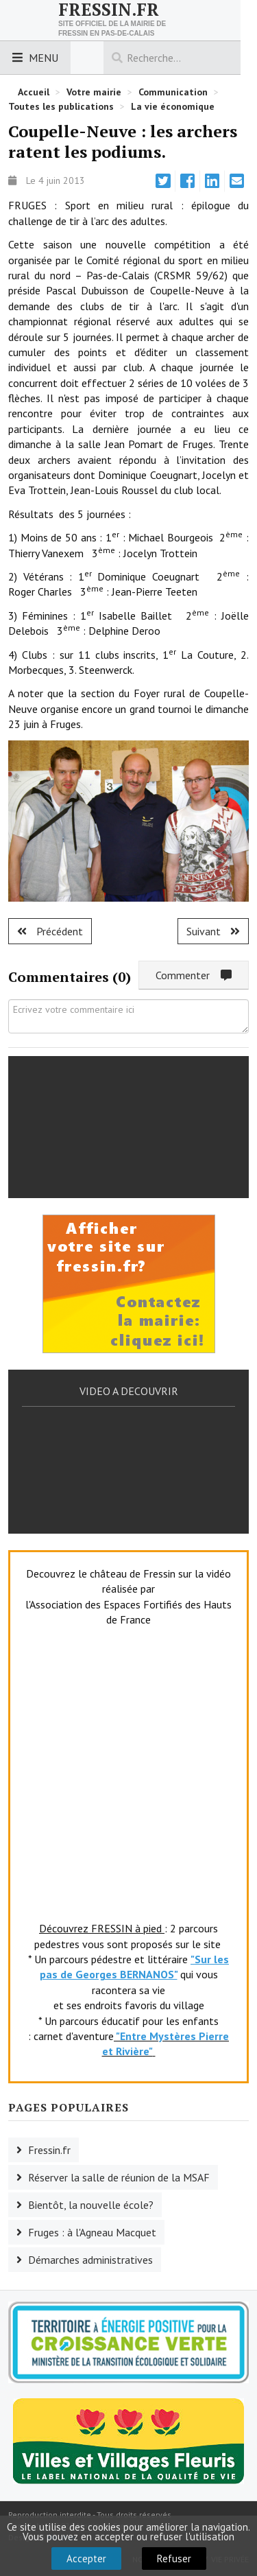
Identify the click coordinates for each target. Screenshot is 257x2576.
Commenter (194, 975)
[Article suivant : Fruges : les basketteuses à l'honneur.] (213, 931)
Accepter (86, 2558)
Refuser (174, 2558)
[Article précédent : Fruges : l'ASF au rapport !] (50, 931)
